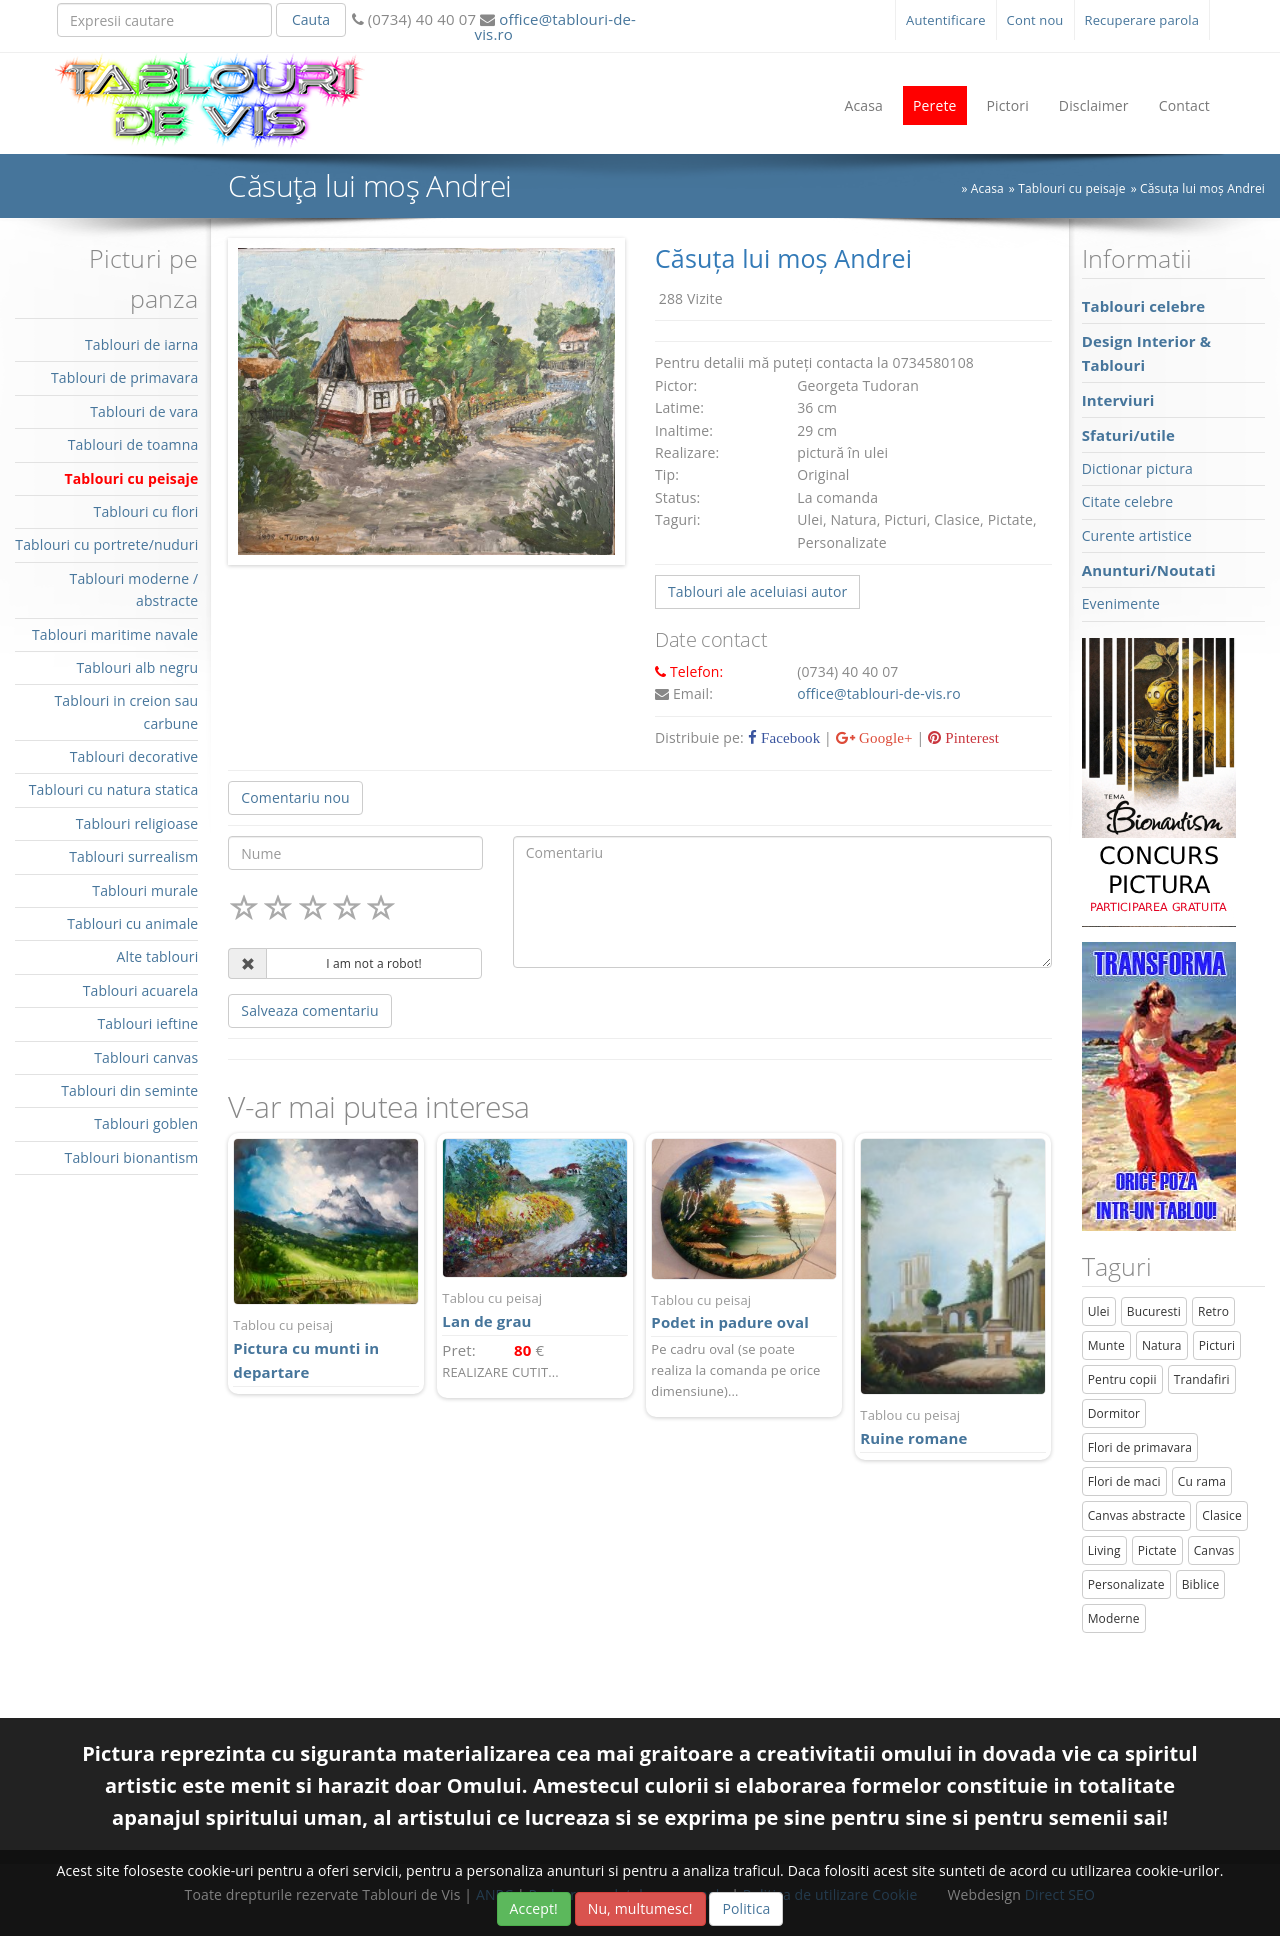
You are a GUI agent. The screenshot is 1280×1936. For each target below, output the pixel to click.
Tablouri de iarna (141, 344)
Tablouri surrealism (133, 856)
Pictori (1008, 105)
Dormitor (1114, 1413)
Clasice (1221, 1515)
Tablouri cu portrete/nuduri (106, 544)
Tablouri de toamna (133, 444)
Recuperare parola (1142, 20)
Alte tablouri (158, 956)
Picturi (1217, 1345)
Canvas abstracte (1137, 1515)
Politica (746, 1908)
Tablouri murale (145, 890)
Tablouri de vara (144, 411)
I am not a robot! (374, 963)
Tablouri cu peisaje (131, 478)
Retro (1213, 1311)
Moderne (1114, 1618)
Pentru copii (1122, 1379)
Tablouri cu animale (132, 923)
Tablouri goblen (146, 1123)
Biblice (1201, 1584)
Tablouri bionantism (132, 1157)
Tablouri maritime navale (115, 634)
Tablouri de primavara (124, 377)
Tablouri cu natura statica (114, 789)
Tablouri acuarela (141, 990)
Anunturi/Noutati (1149, 570)
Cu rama (1202, 1481)
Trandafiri (1202, 1379)
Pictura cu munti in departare (325, 1348)
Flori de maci (1124, 1481)
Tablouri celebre (1144, 306)
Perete (935, 105)
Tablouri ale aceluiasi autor (757, 591)
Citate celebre (1128, 501)
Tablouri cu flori (146, 511)
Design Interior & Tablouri (1146, 353)
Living (1104, 1550)
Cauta (311, 19)
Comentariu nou (295, 797)
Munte (1106, 1345)
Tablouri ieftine (148, 1023)
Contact (1184, 105)
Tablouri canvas (146, 1057)
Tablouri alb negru (137, 667)
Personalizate (1126, 1584)
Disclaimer (1094, 105)
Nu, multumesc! (640, 1908)
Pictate (1157, 1550)
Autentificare (946, 20)
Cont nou (1035, 20)
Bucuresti (1154, 1311)
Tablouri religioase (137, 823)
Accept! (534, 1908)
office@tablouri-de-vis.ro (555, 26)
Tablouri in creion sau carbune (126, 711)
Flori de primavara (1140, 1447)
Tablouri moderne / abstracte (134, 589)
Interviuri (1118, 400)
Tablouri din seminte (129, 1090)
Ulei (1099, 1311)
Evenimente (1121, 603)
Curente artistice (1137, 535)
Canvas (1214, 1550)
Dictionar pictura (1137, 468)
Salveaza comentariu (309, 1010)
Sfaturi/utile (1128, 435)
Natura (1162, 1345)
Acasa (863, 105)
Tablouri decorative (134, 756)
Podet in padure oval (743, 1311)
